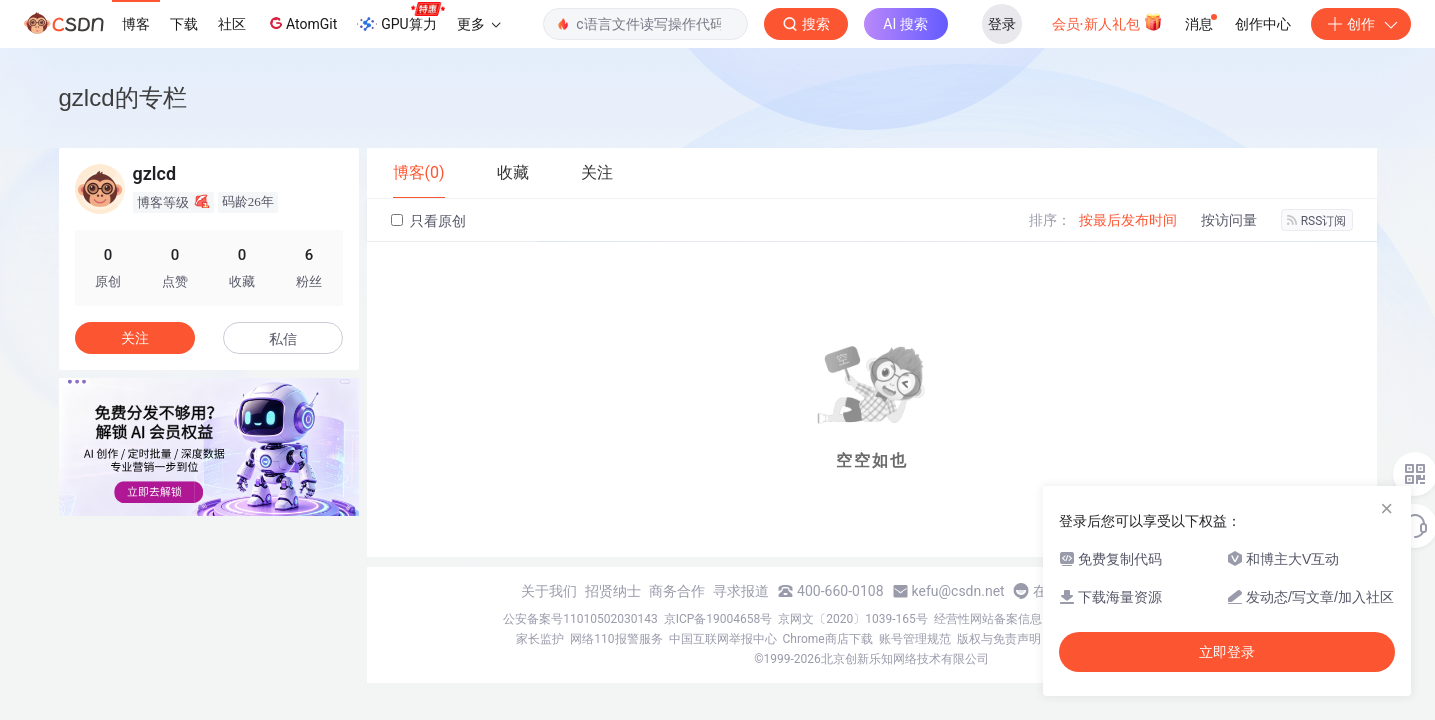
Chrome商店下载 (828, 639)
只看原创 (428, 221)
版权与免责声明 (999, 639)
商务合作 (677, 591)
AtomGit (301, 23)
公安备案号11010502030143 (580, 619)
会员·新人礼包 (1107, 22)
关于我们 (549, 591)
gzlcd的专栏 (123, 97)
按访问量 (1229, 220)
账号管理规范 (915, 639)
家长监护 (540, 639)
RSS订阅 (1317, 221)
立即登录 (1227, 652)
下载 (184, 24)
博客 (136, 24)
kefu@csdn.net (958, 591)
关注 (135, 338)
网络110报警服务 (616, 639)
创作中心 (1263, 24)
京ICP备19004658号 (718, 619)
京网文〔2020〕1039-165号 (853, 619)
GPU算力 (400, 18)
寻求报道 (741, 591)
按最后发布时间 (1128, 220)
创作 (1361, 24)
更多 (479, 24)
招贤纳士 (613, 591)
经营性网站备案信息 (988, 619)
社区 (232, 24)
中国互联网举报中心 (723, 639)
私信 (283, 339)
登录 (1002, 24)
